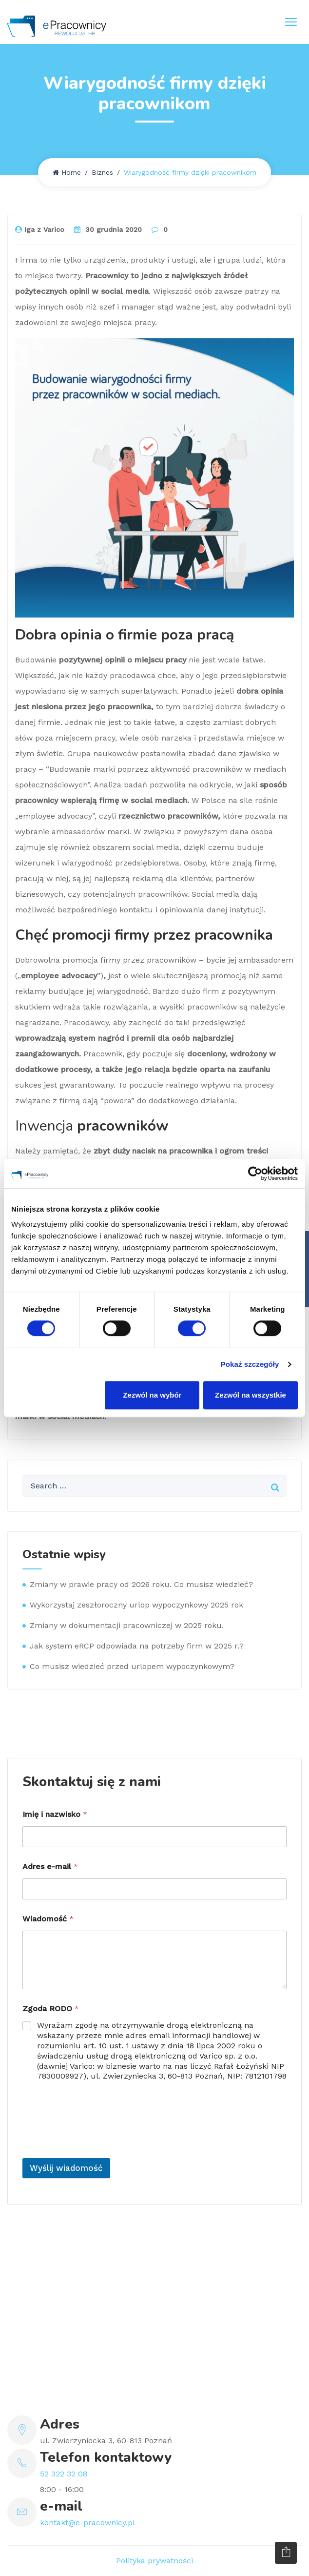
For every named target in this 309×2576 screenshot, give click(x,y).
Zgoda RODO (50, 2008)
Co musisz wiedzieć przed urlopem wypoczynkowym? (132, 1666)
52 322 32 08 (63, 2473)
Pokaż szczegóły (250, 1364)
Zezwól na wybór (152, 1395)
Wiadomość (48, 1918)
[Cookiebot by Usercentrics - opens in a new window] (255, 1173)
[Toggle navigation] (291, 22)
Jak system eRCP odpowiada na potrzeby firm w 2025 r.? (137, 1645)
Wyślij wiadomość (66, 2168)
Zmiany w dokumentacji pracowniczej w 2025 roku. (127, 1625)
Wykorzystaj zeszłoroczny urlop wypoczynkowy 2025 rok (136, 1604)
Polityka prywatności (154, 2560)
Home (67, 172)
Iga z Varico (39, 229)
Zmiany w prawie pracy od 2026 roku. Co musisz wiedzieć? (141, 1584)
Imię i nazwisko (54, 1814)
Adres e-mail (50, 1866)
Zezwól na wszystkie (250, 1395)
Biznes (102, 172)
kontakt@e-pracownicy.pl (87, 2522)
